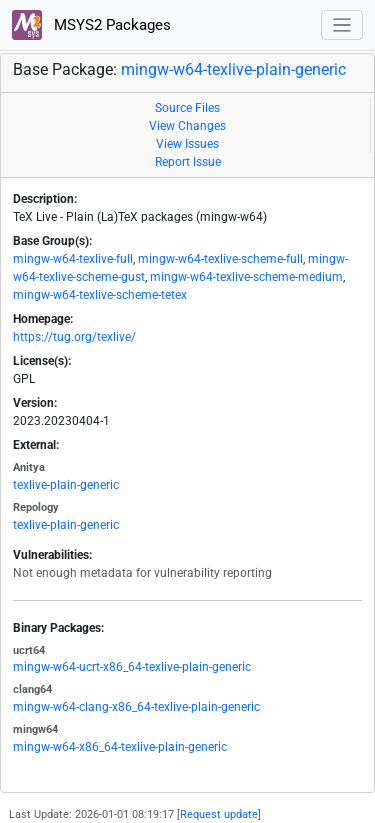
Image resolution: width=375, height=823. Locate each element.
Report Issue (188, 162)
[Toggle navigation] (342, 25)
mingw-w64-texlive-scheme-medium (246, 277)
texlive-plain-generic (66, 485)
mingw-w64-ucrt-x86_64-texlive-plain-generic (132, 667)
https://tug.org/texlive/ (74, 337)
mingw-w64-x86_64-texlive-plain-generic (120, 747)
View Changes (187, 126)
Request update (219, 814)
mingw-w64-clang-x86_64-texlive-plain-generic (136, 707)
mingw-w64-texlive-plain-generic (233, 69)
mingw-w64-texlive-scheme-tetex (100, 295)
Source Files (187, 108)
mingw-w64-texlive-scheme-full (220, 259)
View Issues (187, 144)
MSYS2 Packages (91, 25)
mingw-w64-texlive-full (73, 259)
